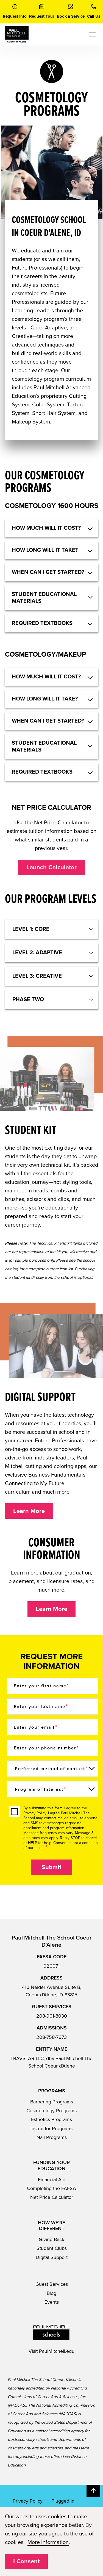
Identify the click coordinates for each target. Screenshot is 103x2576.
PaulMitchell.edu (56, 2351)
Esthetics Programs (51, 2119)
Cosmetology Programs (51, 2111)
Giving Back (51, 2239)
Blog (51, 2293)
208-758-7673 (51, 2037)
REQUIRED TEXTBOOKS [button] (42, 623)
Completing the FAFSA (51, 2188)
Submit (51, 1867)
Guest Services (51, 2284)
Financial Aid (51, 2180)
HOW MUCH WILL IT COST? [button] (46, 528)
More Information (48, 2542)
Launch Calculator (51, 867)
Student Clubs (52, 2248)
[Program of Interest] (53, 1789)
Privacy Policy (34, 1813)
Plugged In (62, 2501)
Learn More (29, 1511)
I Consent (26, 2561)
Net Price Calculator (51, 2197)
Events (51, 2302)
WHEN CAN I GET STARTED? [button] (48, 572)
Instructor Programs (51, 2128)
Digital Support (52, 2257)
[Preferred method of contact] (53, 1768)
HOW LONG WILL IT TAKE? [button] (45, 550)
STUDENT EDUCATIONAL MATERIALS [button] (44, 597)
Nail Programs (52, 2137)
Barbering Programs (51, 2102)
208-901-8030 (51, 2016)
